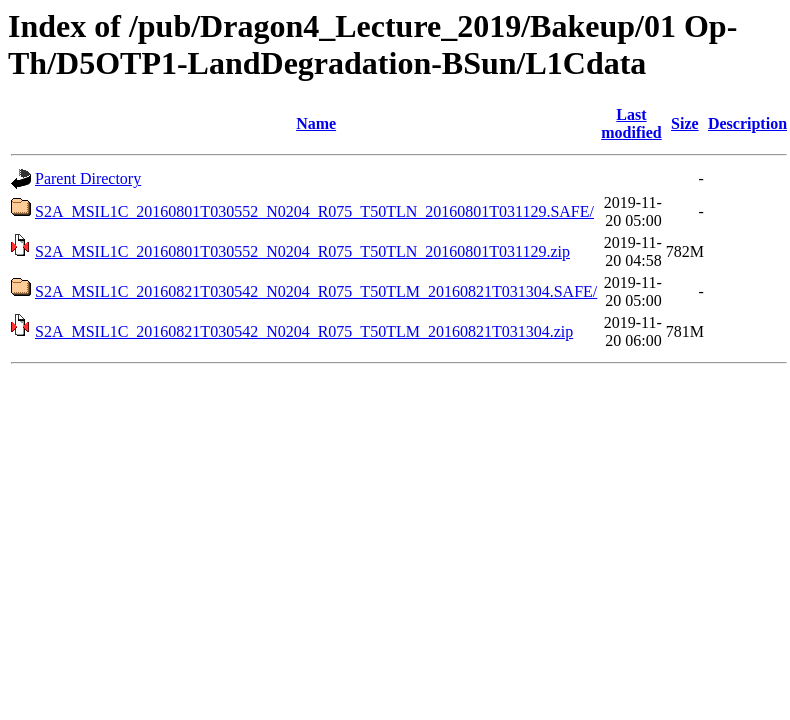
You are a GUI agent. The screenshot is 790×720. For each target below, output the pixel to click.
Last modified (631, 123)
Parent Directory (88, 178)
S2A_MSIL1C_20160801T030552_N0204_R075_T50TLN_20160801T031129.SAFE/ (314, 211)
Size (685, 123)
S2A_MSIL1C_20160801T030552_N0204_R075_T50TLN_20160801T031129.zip (302, 251)
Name (316, 123)
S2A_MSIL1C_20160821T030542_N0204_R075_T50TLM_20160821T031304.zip (304, 331)
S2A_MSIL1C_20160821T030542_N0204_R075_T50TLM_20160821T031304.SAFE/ (316, 291)
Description (747, 123)
